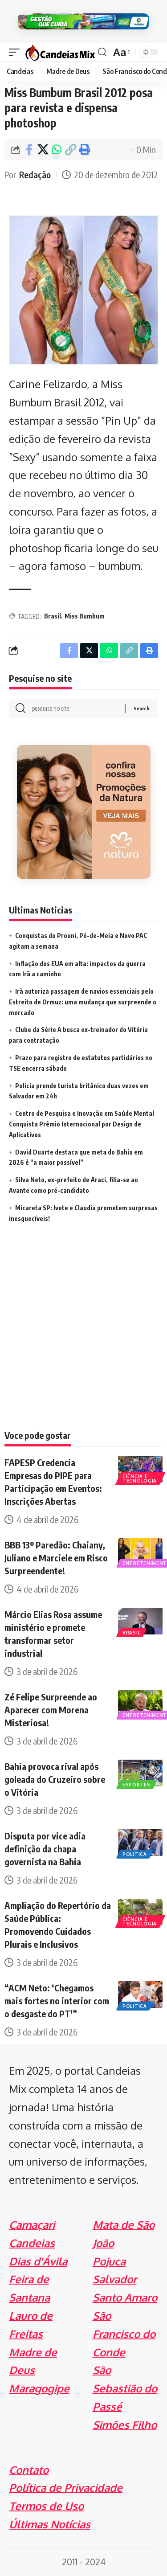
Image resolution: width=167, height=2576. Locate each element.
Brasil (52, 616)
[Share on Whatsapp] (56, 150)
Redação (35, 174)
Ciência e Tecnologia (139, 1478)
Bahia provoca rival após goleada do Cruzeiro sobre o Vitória (54, 1779)
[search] (102, 52)
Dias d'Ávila (38, 2261)
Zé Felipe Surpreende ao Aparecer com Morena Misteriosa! (50, 1709)
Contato (29, 2470)
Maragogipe (39, 2388)
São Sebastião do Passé (125, 2388)
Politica (134, 1854)
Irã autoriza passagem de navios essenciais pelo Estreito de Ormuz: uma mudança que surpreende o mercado (82, 1001)
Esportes (136, 1784)
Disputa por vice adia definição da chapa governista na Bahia (45, 1848)
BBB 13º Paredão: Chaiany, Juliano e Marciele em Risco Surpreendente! (56, 1557)
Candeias (32, 2243)
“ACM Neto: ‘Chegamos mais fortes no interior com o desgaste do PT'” (56, 2000)
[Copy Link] (70, 150)
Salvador (115, 2279)
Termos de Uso (46, 2506)
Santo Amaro (125, 2297)
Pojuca (109, 2261)
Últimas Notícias (49, 2524)
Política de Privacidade (65, 2487)
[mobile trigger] (16, 52)
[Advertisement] (83, 1338)
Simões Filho (125, 2425)
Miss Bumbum (85, 616)
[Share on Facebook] (29, 150)
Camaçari (32, 2225)
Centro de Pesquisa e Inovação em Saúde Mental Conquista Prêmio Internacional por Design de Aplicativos (81, 1124)
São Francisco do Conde (124, 2334)
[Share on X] (43, 150)
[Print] (84, 150)
